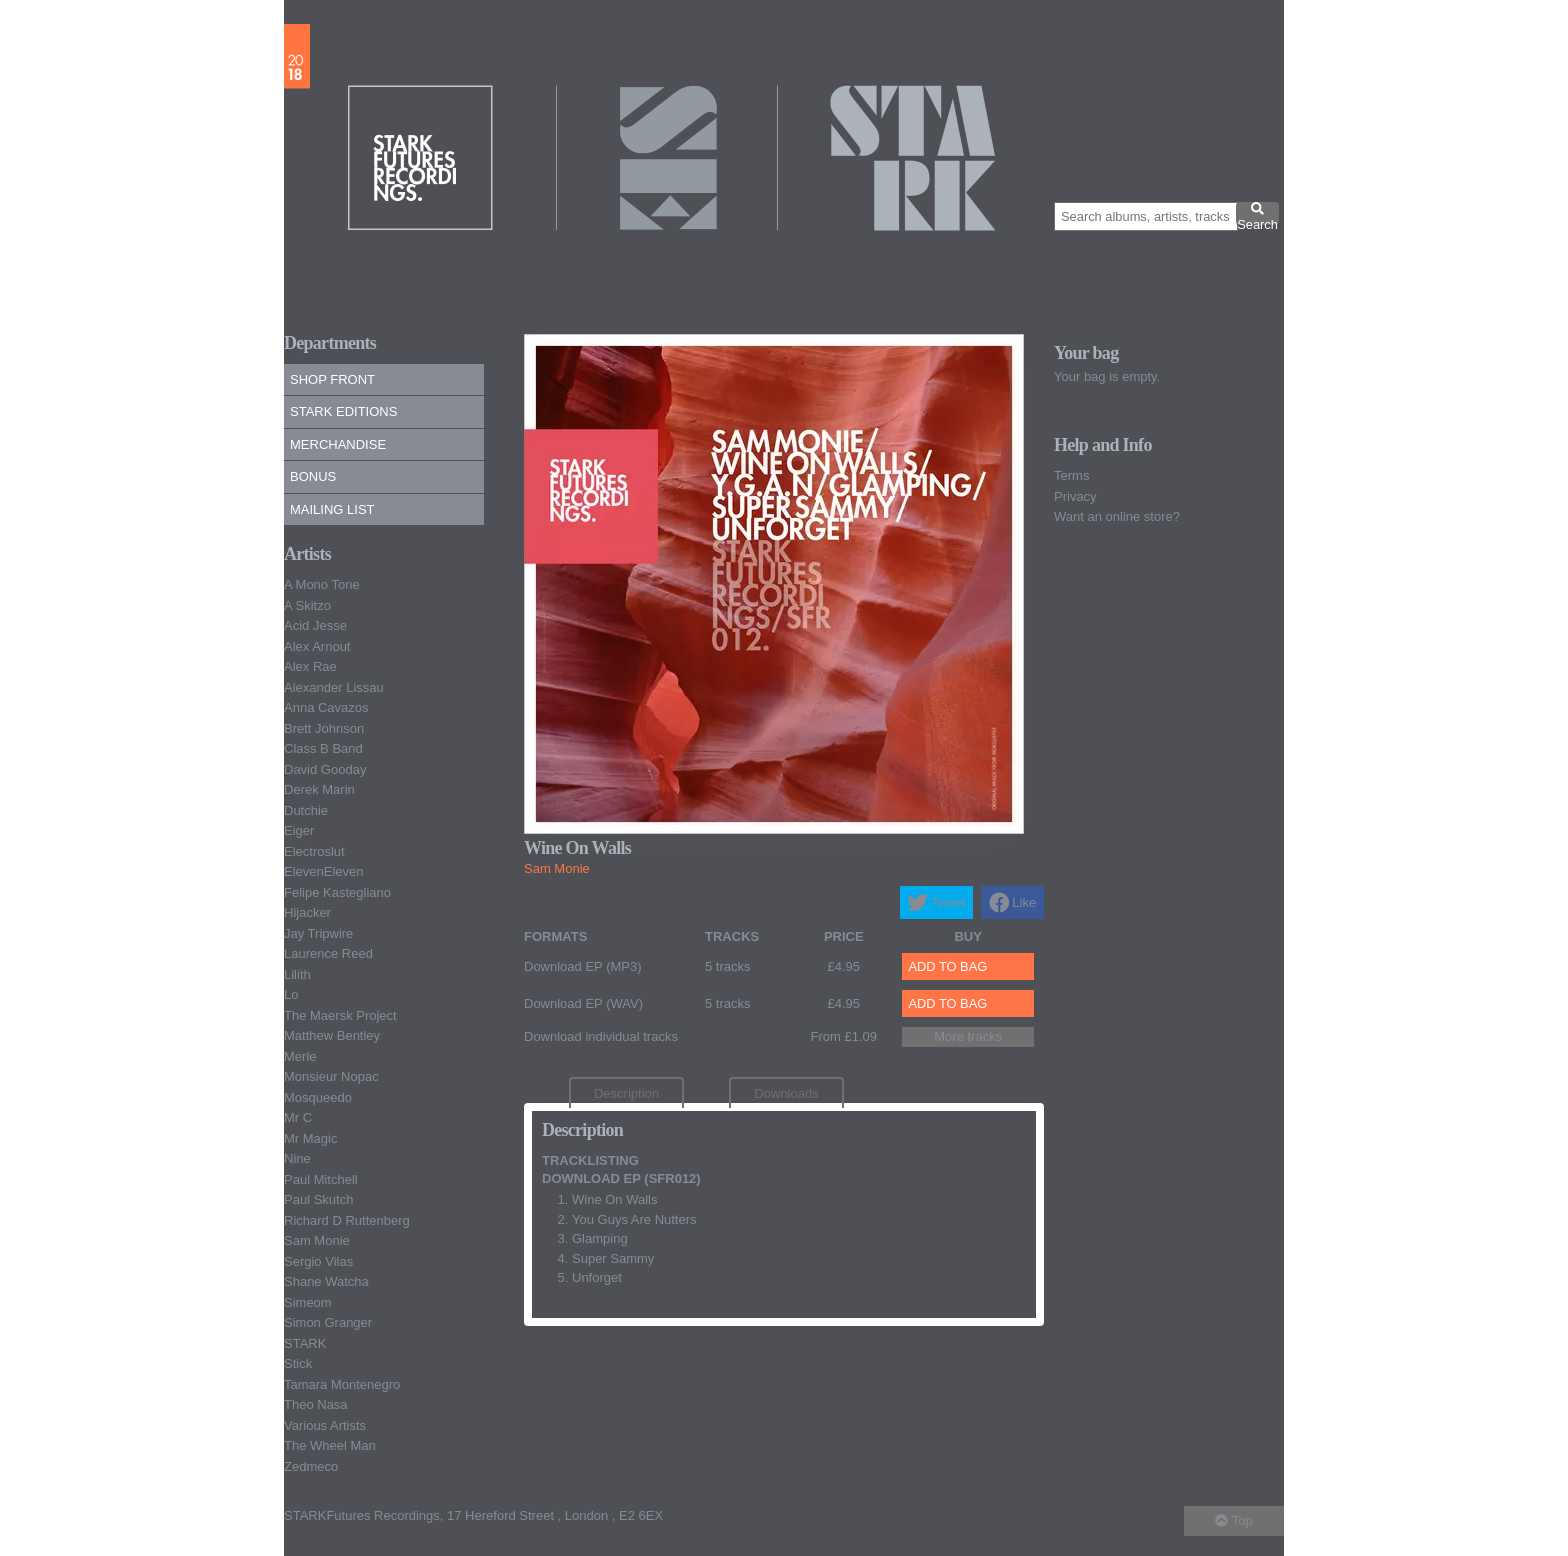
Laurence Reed (328, 953)
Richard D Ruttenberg (347, 1220)
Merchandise (338, 444)
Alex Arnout (317, 646)
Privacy (1075, 496)
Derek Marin (319, 789)
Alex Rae (310, 666)
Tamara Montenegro (342, 1384)
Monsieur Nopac (331, 1076)
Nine (297, 1158)
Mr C (298, 1117)
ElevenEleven (324, 871)
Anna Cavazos (326, 707)
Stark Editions (343, 411)
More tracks (968, 1036)
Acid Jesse (315, 625)
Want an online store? (1117, 516)
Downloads (786, 1093)
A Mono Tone (322, 584)
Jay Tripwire (318, 933)
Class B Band (323, 748)
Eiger (299, 830)
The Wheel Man (330, 1445)
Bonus (313, 476)
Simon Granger (328, 1322)
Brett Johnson (324, 728)
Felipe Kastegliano (337, 892)
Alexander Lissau (334, 687)
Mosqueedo (318, 1097)
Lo (291, 994)
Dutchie (306, 810)
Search (1257, 213)
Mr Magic (310, 1138)
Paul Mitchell (321, 1179)
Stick (298, 1363)
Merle (300, 1056)
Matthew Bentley (332, 1035)
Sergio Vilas (318, 1261)
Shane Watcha (326, 1281)
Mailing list (332, 509)
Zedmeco (311, 1466)
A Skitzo (307, 605)
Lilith (297, 974)
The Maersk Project (340, 1015)
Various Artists (325, 1425)
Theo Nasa (316, 1404)
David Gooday (325, 769)
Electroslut (314, 851)
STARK (305, 1343)
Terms (1071, 475)
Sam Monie (317, 1240)
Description (626, 1093)
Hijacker (307, 912)
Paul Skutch (318, 1199)
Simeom (308, 1302)
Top (1233, 1520)
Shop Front (332, 379)
